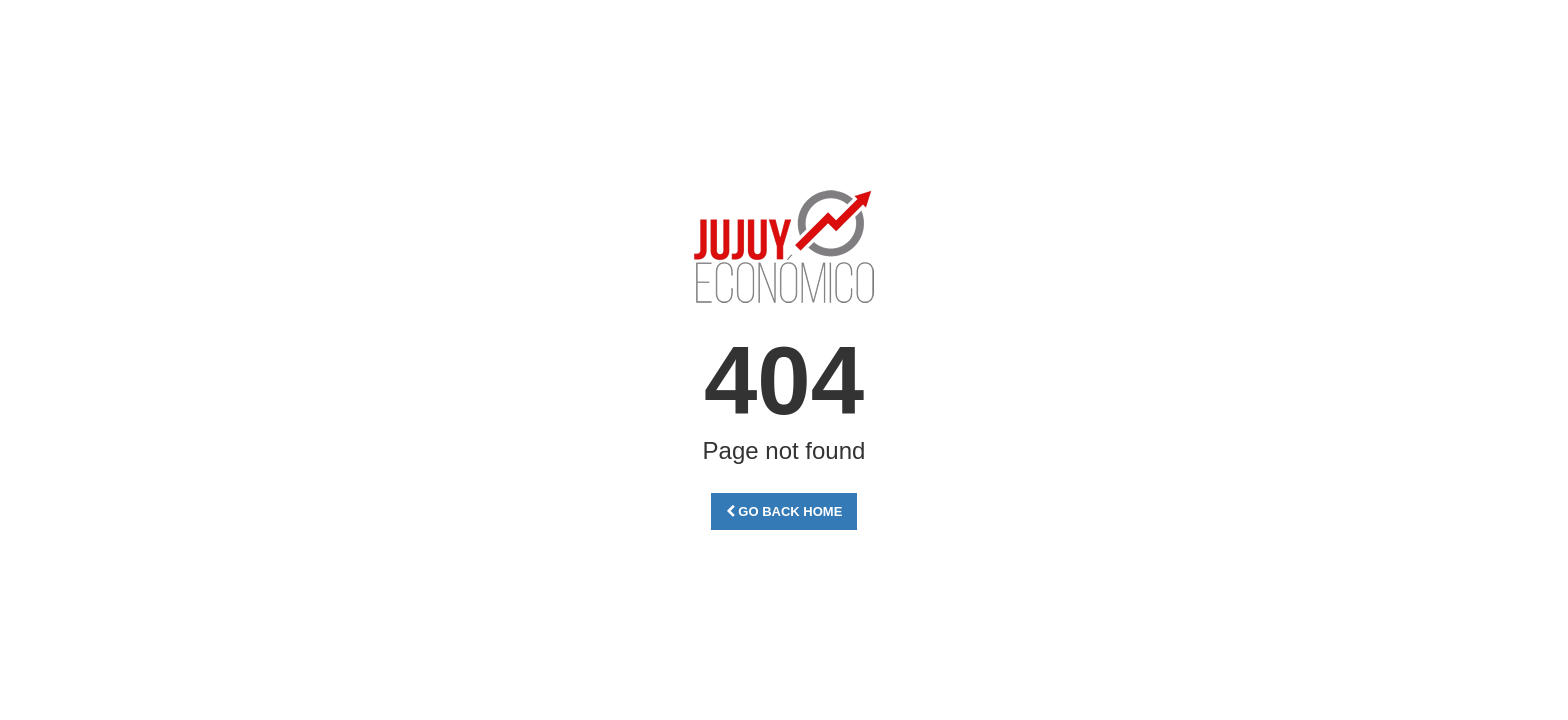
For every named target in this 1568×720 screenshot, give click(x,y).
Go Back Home (784, 511)
